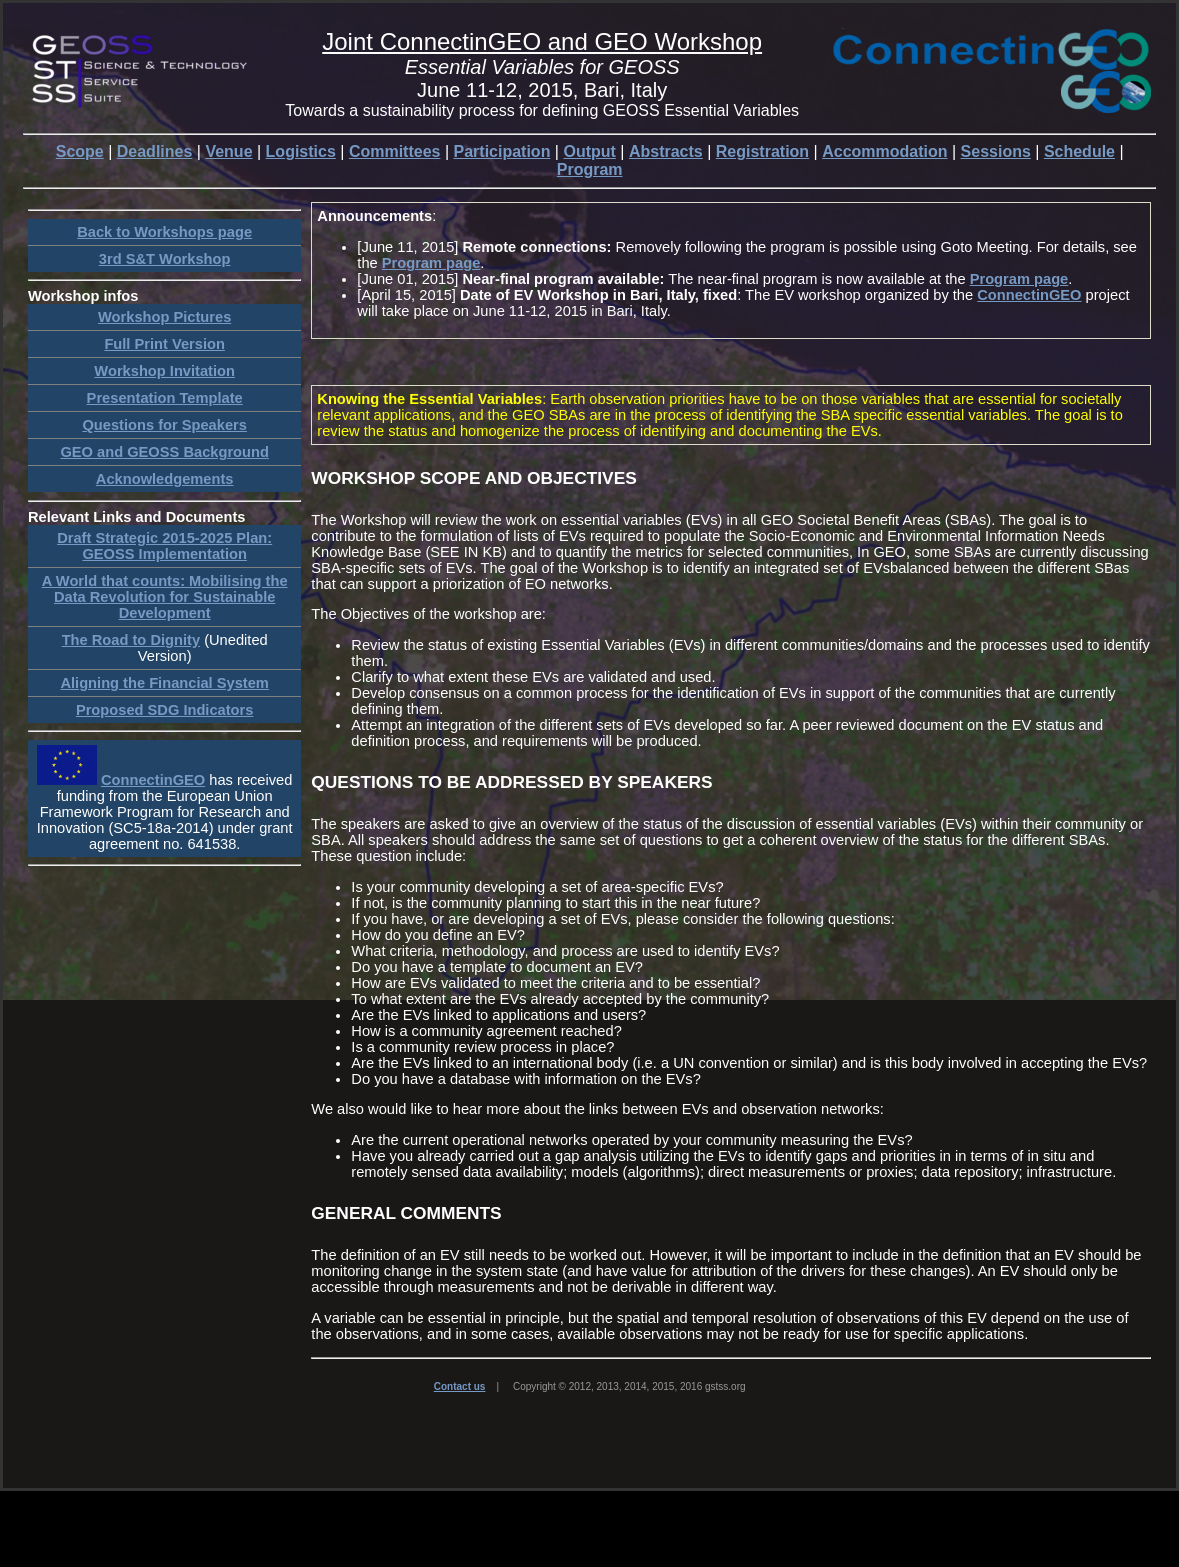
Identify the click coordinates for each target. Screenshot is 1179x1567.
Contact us (460, 1386)
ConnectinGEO (153, 780)
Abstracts (666, 151)
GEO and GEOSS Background (164, 452)
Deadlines (155, 151)
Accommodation (884, 151)
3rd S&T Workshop (165, 259)
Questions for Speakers (164, 425)
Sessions (996, 151)
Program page (431, 263)
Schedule (1079, 151)
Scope (80, 151)
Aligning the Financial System (164, 683)
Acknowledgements (165, 479)
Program (590, 169)
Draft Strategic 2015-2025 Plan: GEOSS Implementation (164, 546)
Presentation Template (165, 398)
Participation (502, 151)
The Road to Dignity (131, 640)
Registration (762, 151)
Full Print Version (164, 344)
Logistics (301, 151)
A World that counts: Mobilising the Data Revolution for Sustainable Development (165, 597)
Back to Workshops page (164, 232)
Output (589, 151)
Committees (395, 151)
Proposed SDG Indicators (165, 710)
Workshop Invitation (164, 371)
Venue (228, 151)
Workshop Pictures (164, 317)
